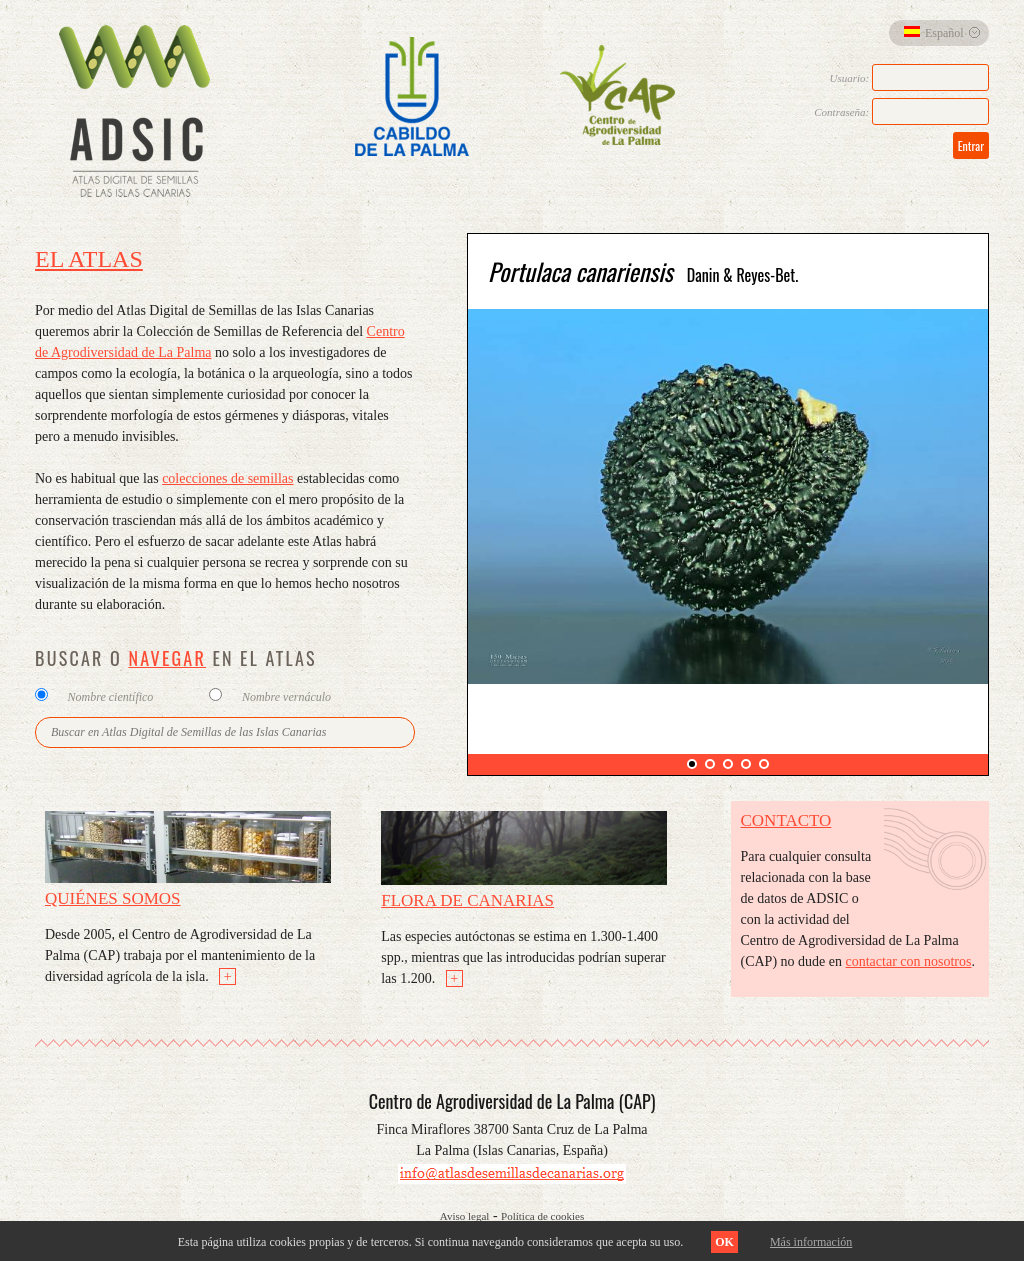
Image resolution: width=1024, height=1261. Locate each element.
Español (934, 33)
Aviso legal (465, 1216)
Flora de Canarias (467, 900)
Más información (811, 1242)
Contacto (786, 820)
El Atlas (89, 259)
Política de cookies (542, 1216)
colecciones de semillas (227, 478)
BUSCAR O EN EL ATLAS (176, 658)
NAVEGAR (167, 658)
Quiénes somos (113, 898)
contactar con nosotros (909, 961)
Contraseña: (901, 111)
